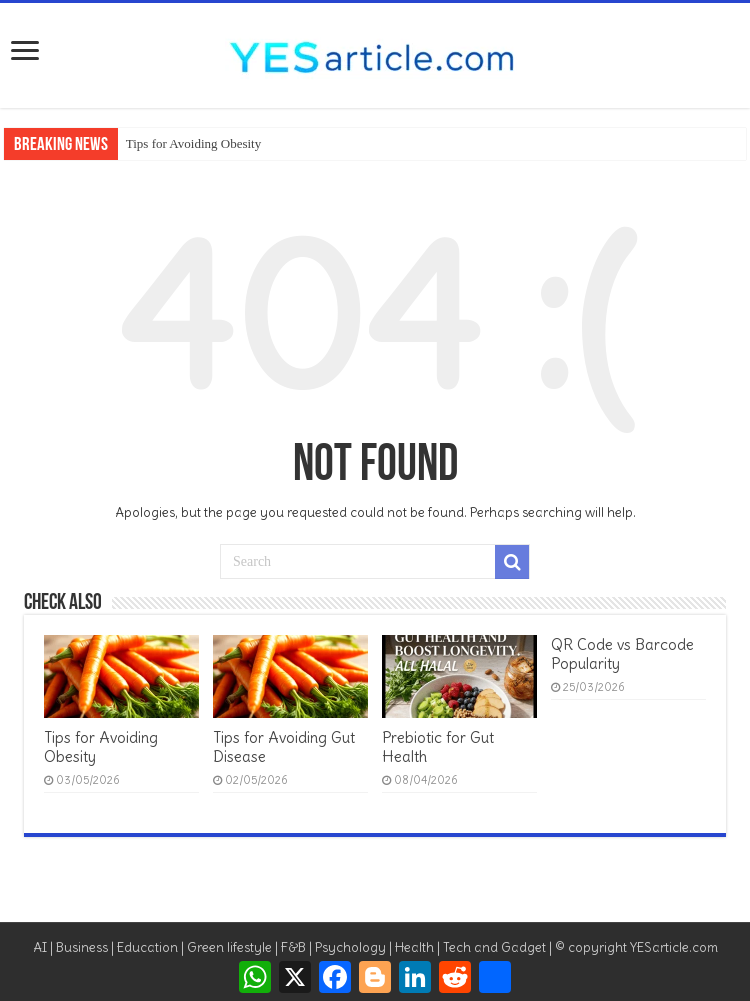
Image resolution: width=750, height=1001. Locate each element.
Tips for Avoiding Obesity (193, 143)
